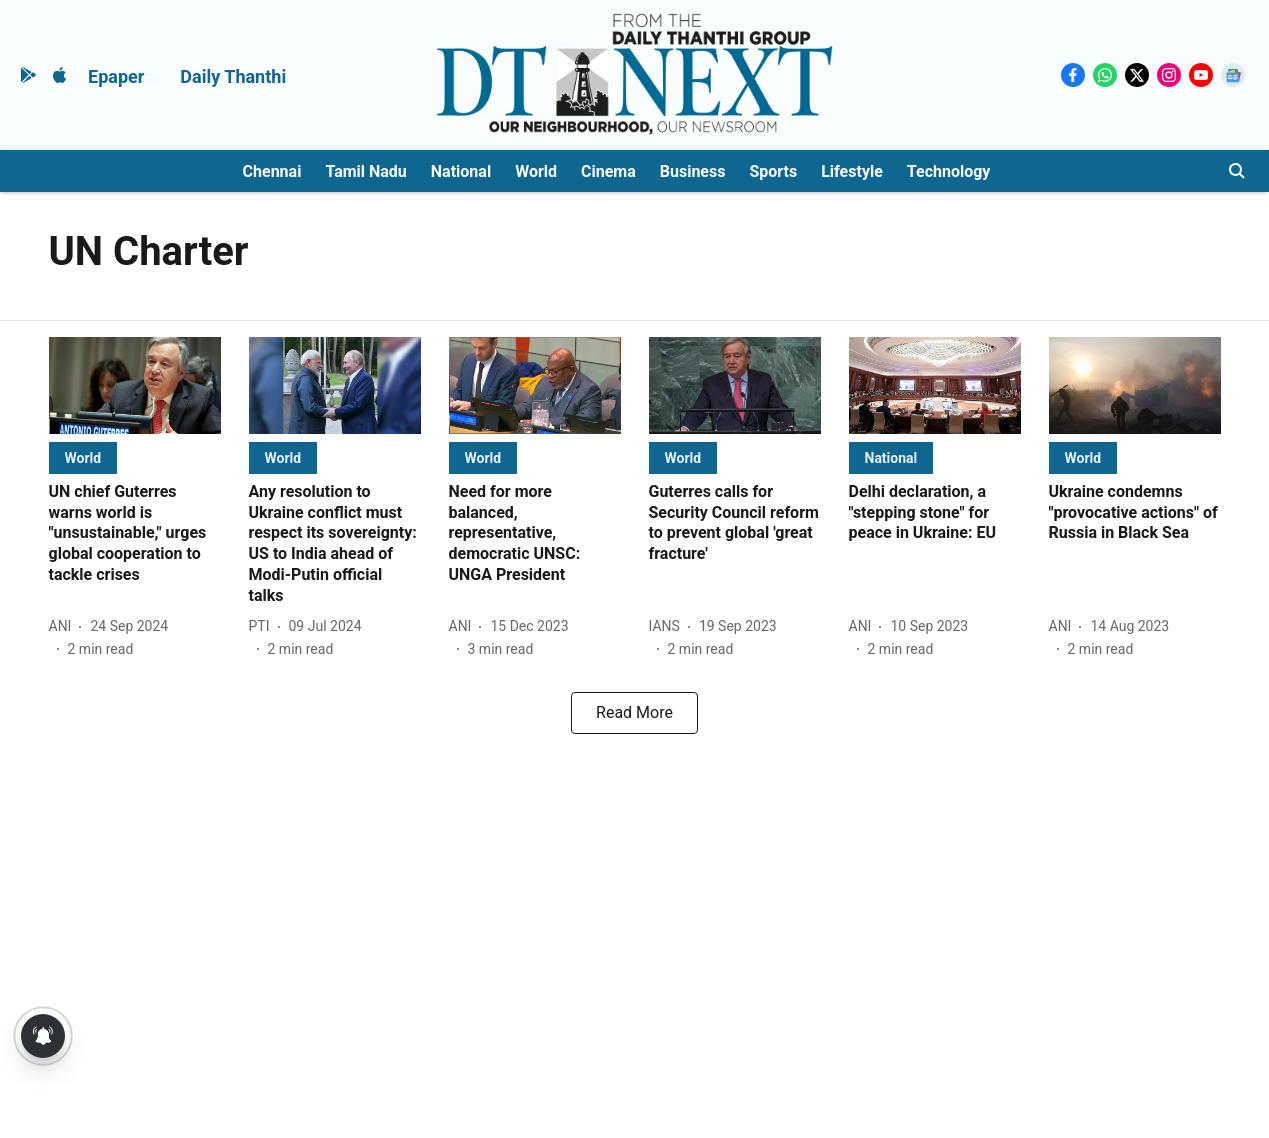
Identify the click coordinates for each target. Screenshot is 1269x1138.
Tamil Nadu (365, 171)
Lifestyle (852, 171)
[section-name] (83, 457)
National (461, 171)
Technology (949, 171)
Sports (773, 171)
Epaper (116, 76)
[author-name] (64, 626)
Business (693, 171)
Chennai (272, 171)
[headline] (135, 534)
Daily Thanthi (233, 76)
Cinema (608, 171)
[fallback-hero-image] (135, 385)
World (536, 171)
